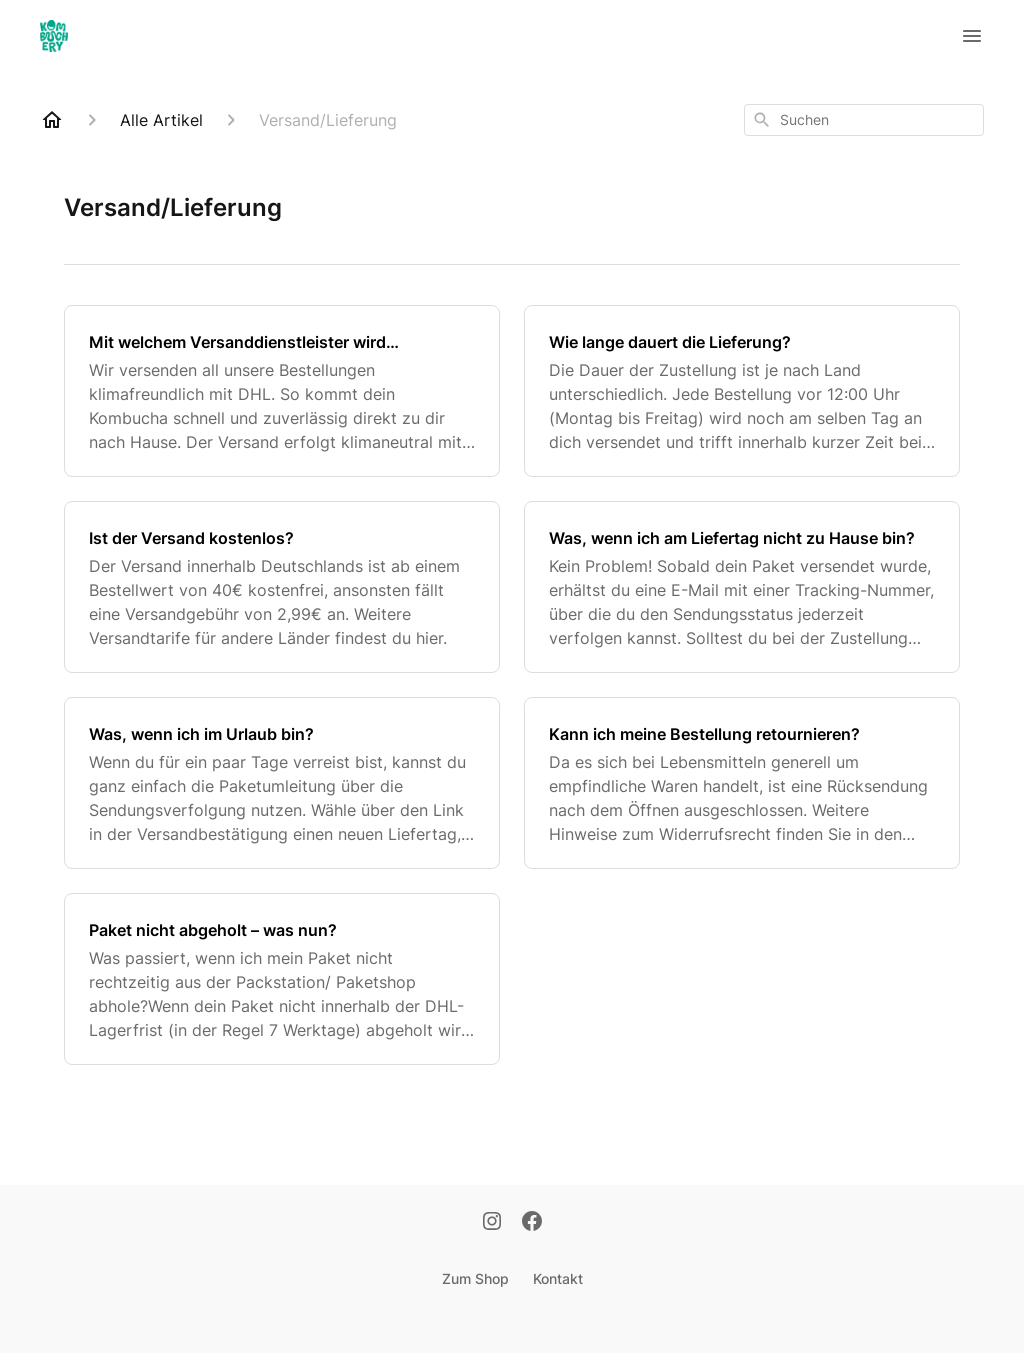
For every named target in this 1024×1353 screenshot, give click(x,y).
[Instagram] (492, 1223)
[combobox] (864, 120)
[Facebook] (532, 1223)
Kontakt (558, 1278)
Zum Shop (475, 1278)
